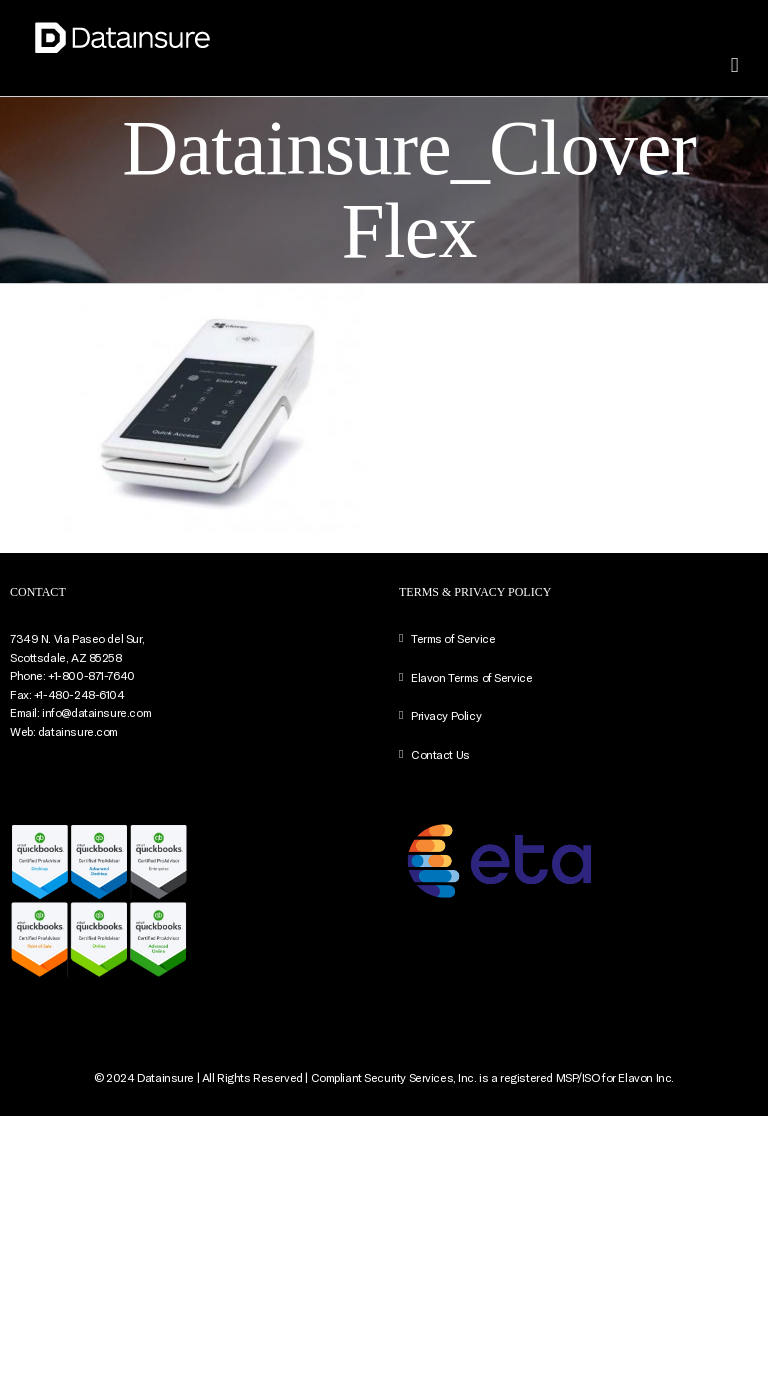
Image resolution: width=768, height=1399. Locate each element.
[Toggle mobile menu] (734, 65)
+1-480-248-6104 (79, 694)
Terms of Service (453, 638)
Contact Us (440, 754)
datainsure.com (78, 731)
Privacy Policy (446, 715)
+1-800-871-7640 (91, 675)
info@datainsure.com (96, 712)
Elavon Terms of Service (471, 677)
